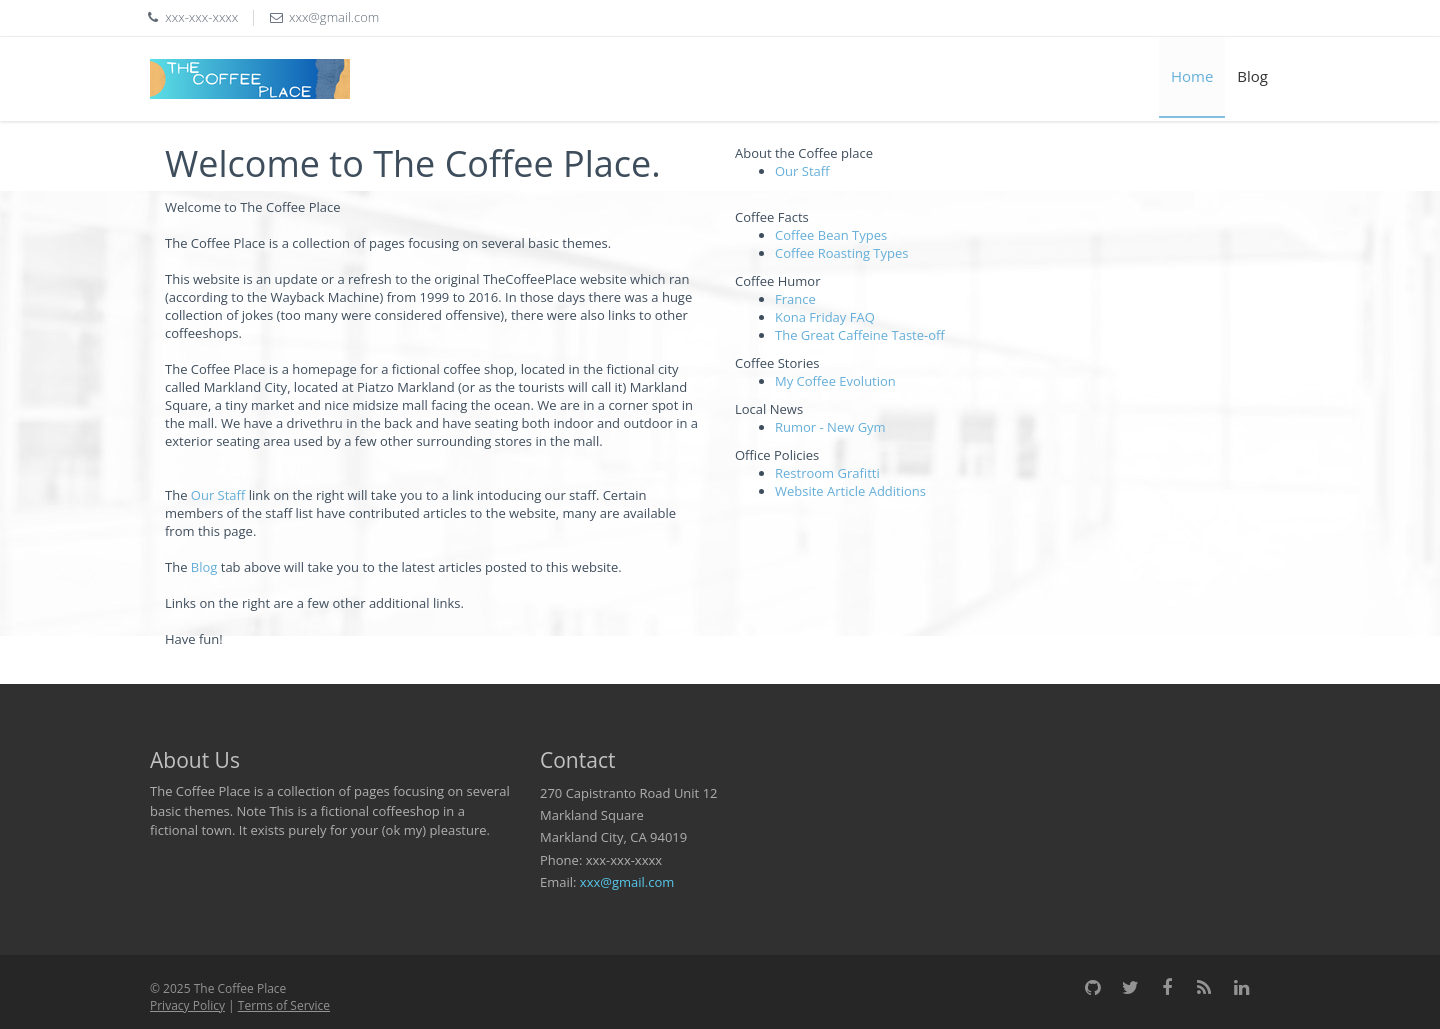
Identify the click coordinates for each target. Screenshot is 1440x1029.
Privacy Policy (187, 1005)
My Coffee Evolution (835, 381)
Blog (1252, 76)
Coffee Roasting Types (841, 253)
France (795, 299)
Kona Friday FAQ (825, 317)
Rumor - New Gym (830, 427)
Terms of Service (284, 1005)
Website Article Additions (850, 491)
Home (1192, 76)
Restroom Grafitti (827, 473)
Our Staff (218, 495)
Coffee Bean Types (831, 235)
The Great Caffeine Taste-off (860, 335)
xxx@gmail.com (627, 882)
